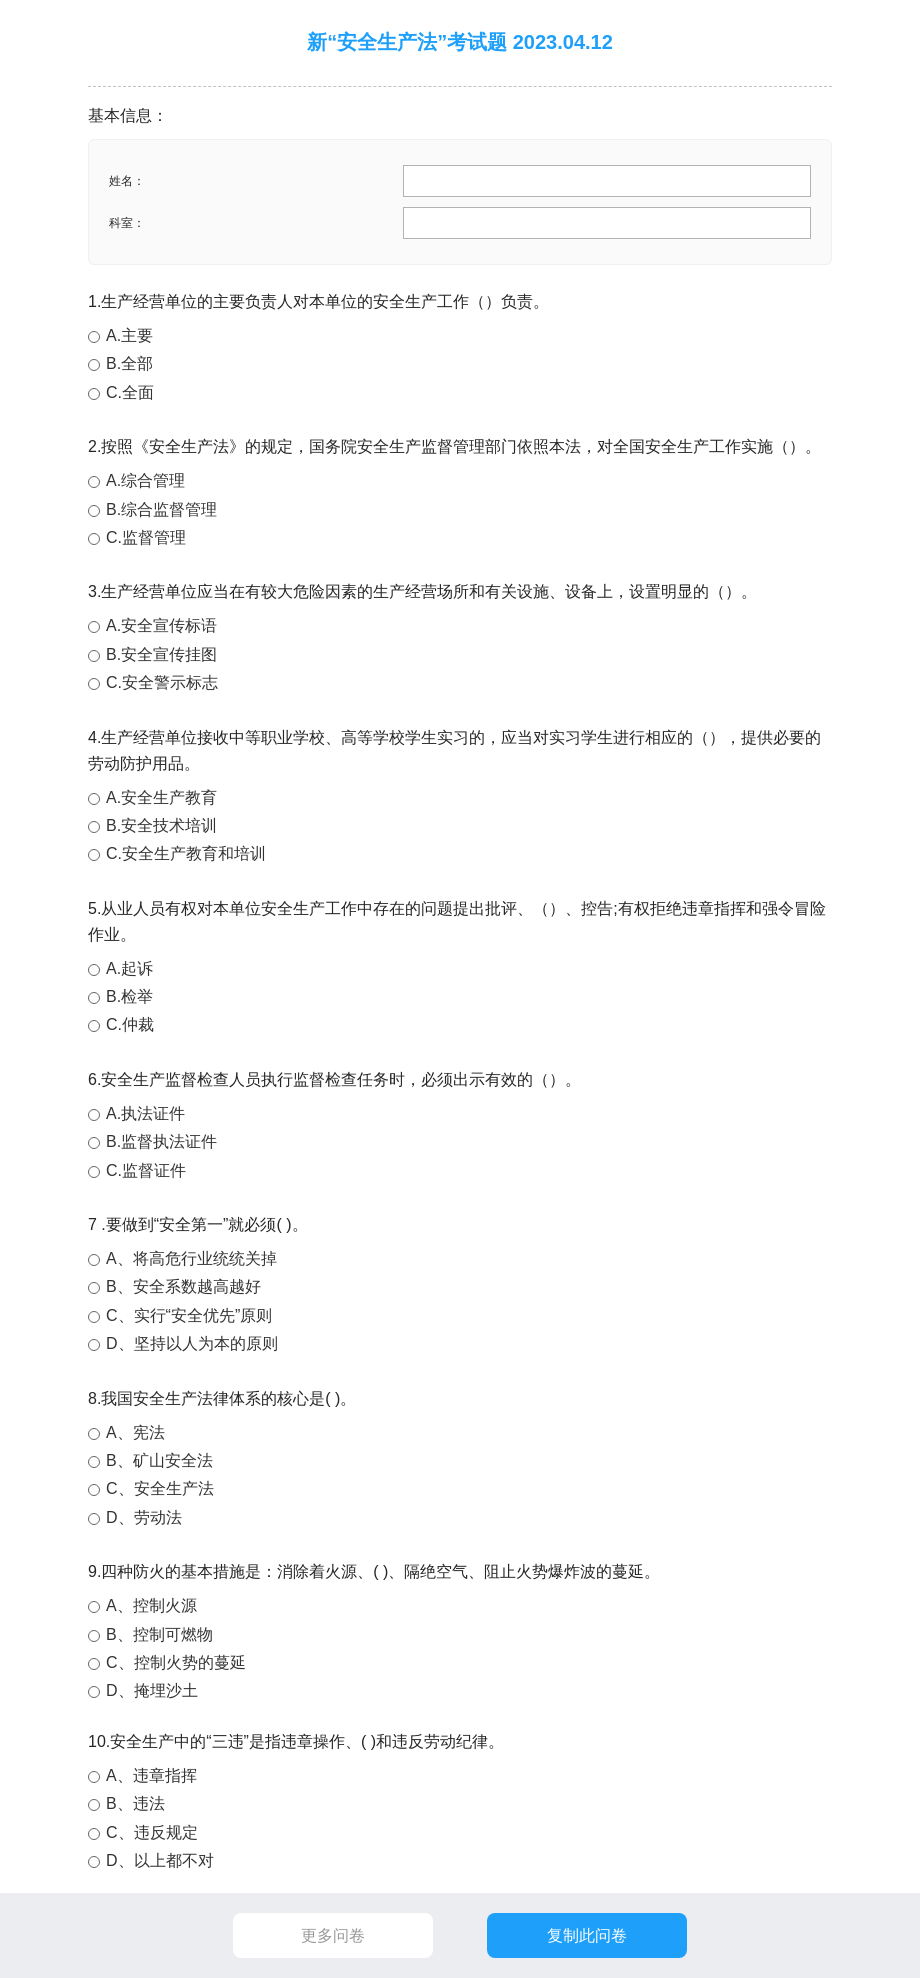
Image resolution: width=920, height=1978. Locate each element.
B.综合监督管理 (161, 509)
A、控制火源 (151, 1605)
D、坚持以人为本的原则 (192, 1343)
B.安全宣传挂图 (161, 654)
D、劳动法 (144, 1517)
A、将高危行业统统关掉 (191, 1258)
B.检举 (129, 996)
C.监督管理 (146, 537)
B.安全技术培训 (161, 825)
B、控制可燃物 (159, 1634)
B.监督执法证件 (161, 1141)
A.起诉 (129, 968)
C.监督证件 (146, 1170)
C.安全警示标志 (162, 682)
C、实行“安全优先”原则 (189, 1315)
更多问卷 (333, 1935)
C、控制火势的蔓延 (176, 1662)
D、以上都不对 (160, 1860)
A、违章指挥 (151, 1775)
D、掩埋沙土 (152, 1690)
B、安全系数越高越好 (183, 1286)
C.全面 (130, 392)
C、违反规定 (152, 1832)
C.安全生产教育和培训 (186, 853)
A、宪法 (135, 1432)
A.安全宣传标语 (161, 625)
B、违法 (135, 1803)
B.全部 (129, 363)
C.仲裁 (130, 1024)
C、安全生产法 (160, 1488)
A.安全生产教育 (161, 797)
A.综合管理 (145, 480)
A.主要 (129, 335)
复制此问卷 (587, 1935)
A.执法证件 (145, 1113)
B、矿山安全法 (159, 1460)
